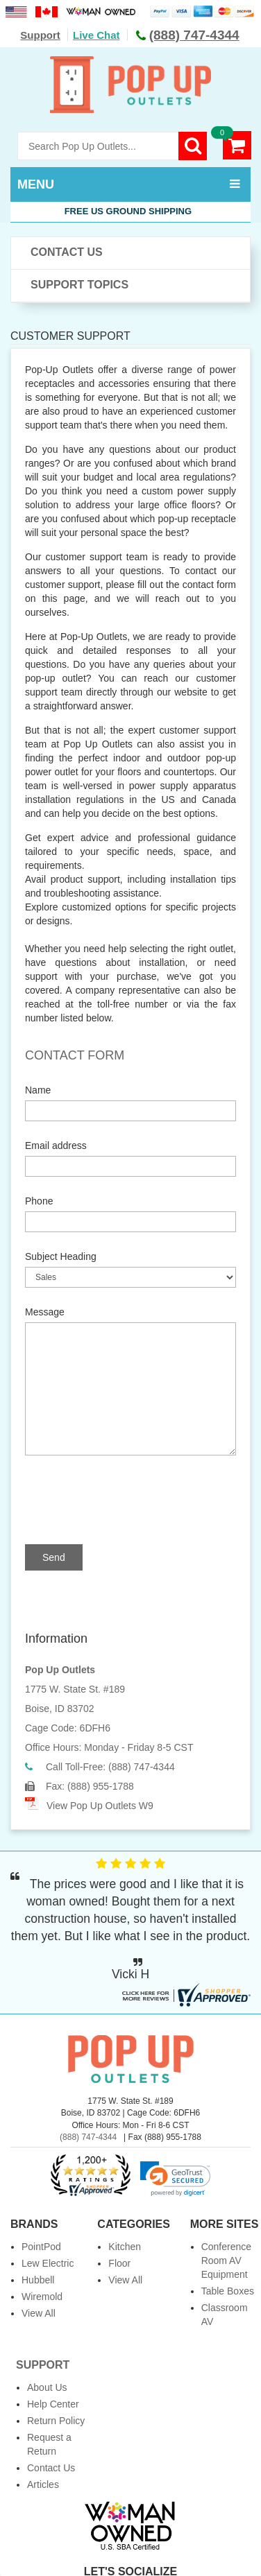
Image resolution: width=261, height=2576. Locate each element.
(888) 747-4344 (88, 2137)
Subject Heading (60, 1256)
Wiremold (42, 2296)
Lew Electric (48, 2263)
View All (39, 2313)
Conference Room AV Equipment (226, 2260)
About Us (47, 2387)
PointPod (41, 2246)
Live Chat (96, 35)
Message (45, 1311)
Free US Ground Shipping (131, 211)
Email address (56, 1145)
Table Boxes (227, 2291)
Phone (39, 1201)
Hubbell (38, 2279)
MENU (35, 184)
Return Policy (56, 2420)
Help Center (53, 2404)
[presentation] (137, 1500)
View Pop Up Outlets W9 (100, 1805)
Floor (119, 2263)
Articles (43, 2484)
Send (53, 1557)
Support (40, 35)
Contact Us (67, 252)
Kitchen (124, 2246)
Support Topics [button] (79, 285)
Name (38, 1090)
